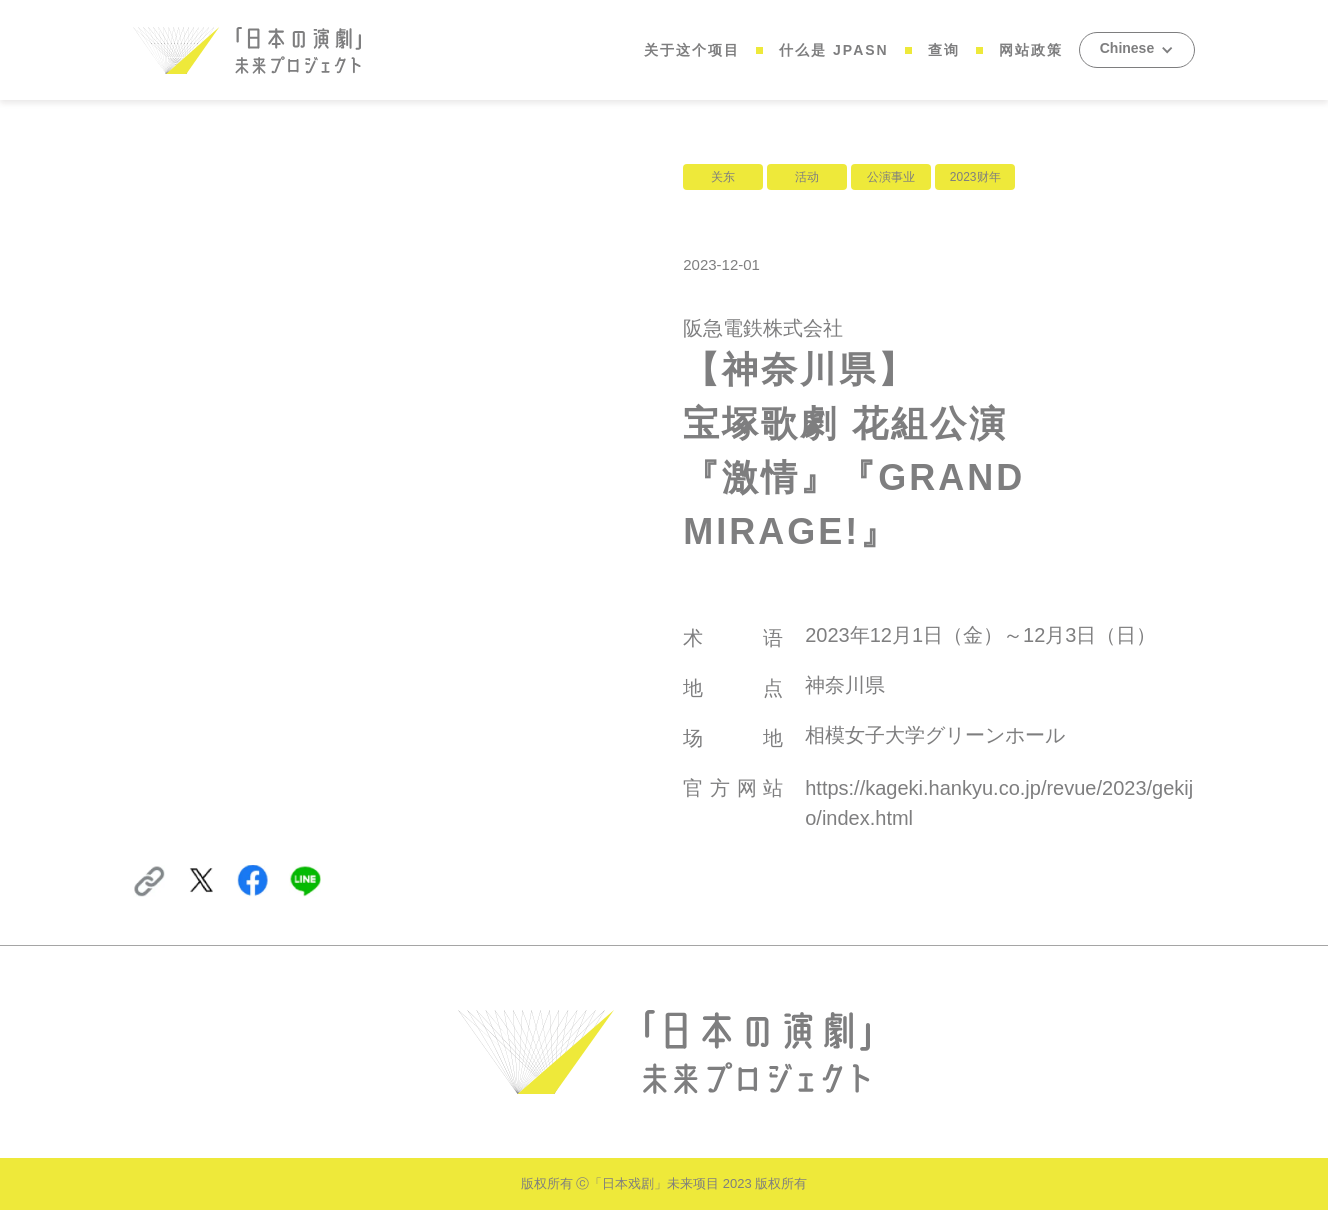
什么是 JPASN (834, 50)
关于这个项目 (692, 50)
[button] (1137, 50)
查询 (944, 50)
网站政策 (1031, 50)
